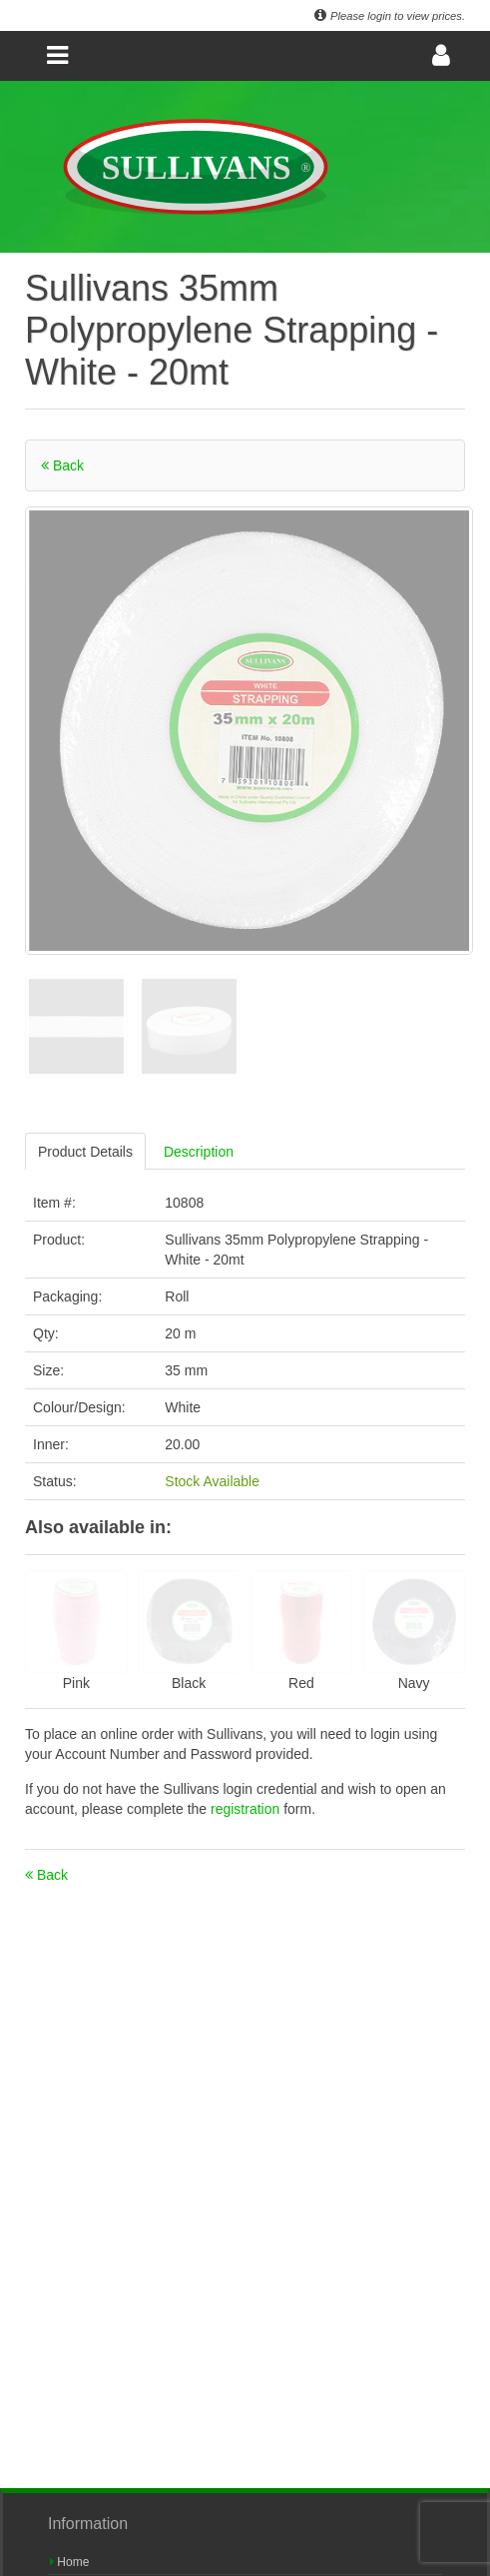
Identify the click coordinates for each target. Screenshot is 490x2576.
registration (247, 1809)
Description (199, 1152)
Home (69, 2562)
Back (62, 465)
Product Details (85, 1152)
